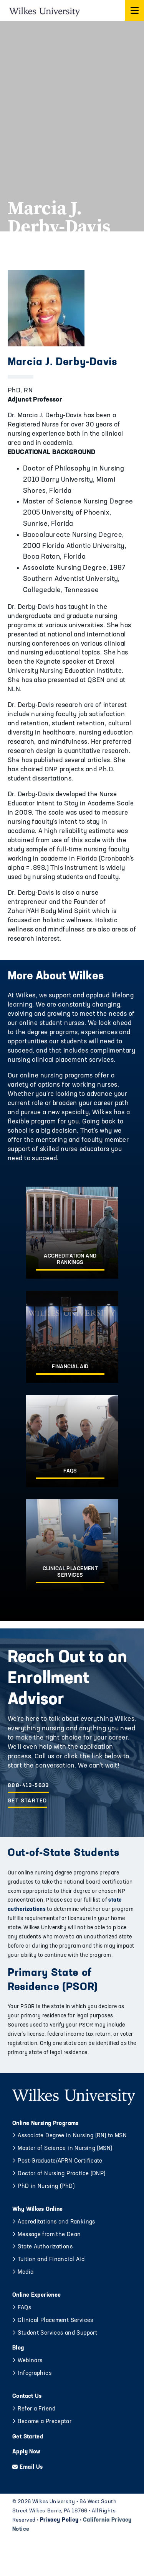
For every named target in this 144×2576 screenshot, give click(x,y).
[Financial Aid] (72, 1337)
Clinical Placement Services (55, 2320)
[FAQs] (72, 1441)
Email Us (31, 2467)
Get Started (27, 1801)
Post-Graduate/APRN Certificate (60, 2161)
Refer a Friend (36, 2409)
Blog (18, 2348)
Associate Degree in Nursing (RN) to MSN (72, 2136)
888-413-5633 (28, 1786)
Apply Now (26, 2452)
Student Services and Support (57, 2333)
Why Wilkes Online (37, 2209)
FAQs (24, 2308)
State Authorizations (45, 2247)
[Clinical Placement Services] (72, 1545)
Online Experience (36, 2295)
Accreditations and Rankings (56, 2222)
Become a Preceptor (44, 2422)
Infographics (34, 2373)
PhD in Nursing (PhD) (46, 2186)
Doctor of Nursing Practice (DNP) (61, 2174)
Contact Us (27, 2396)
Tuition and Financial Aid (51, 2260)
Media (25, 2272)
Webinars (30, 2361)
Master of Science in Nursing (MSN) (65, 2148)
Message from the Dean (49, 2235)
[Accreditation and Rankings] (72, 1233)
